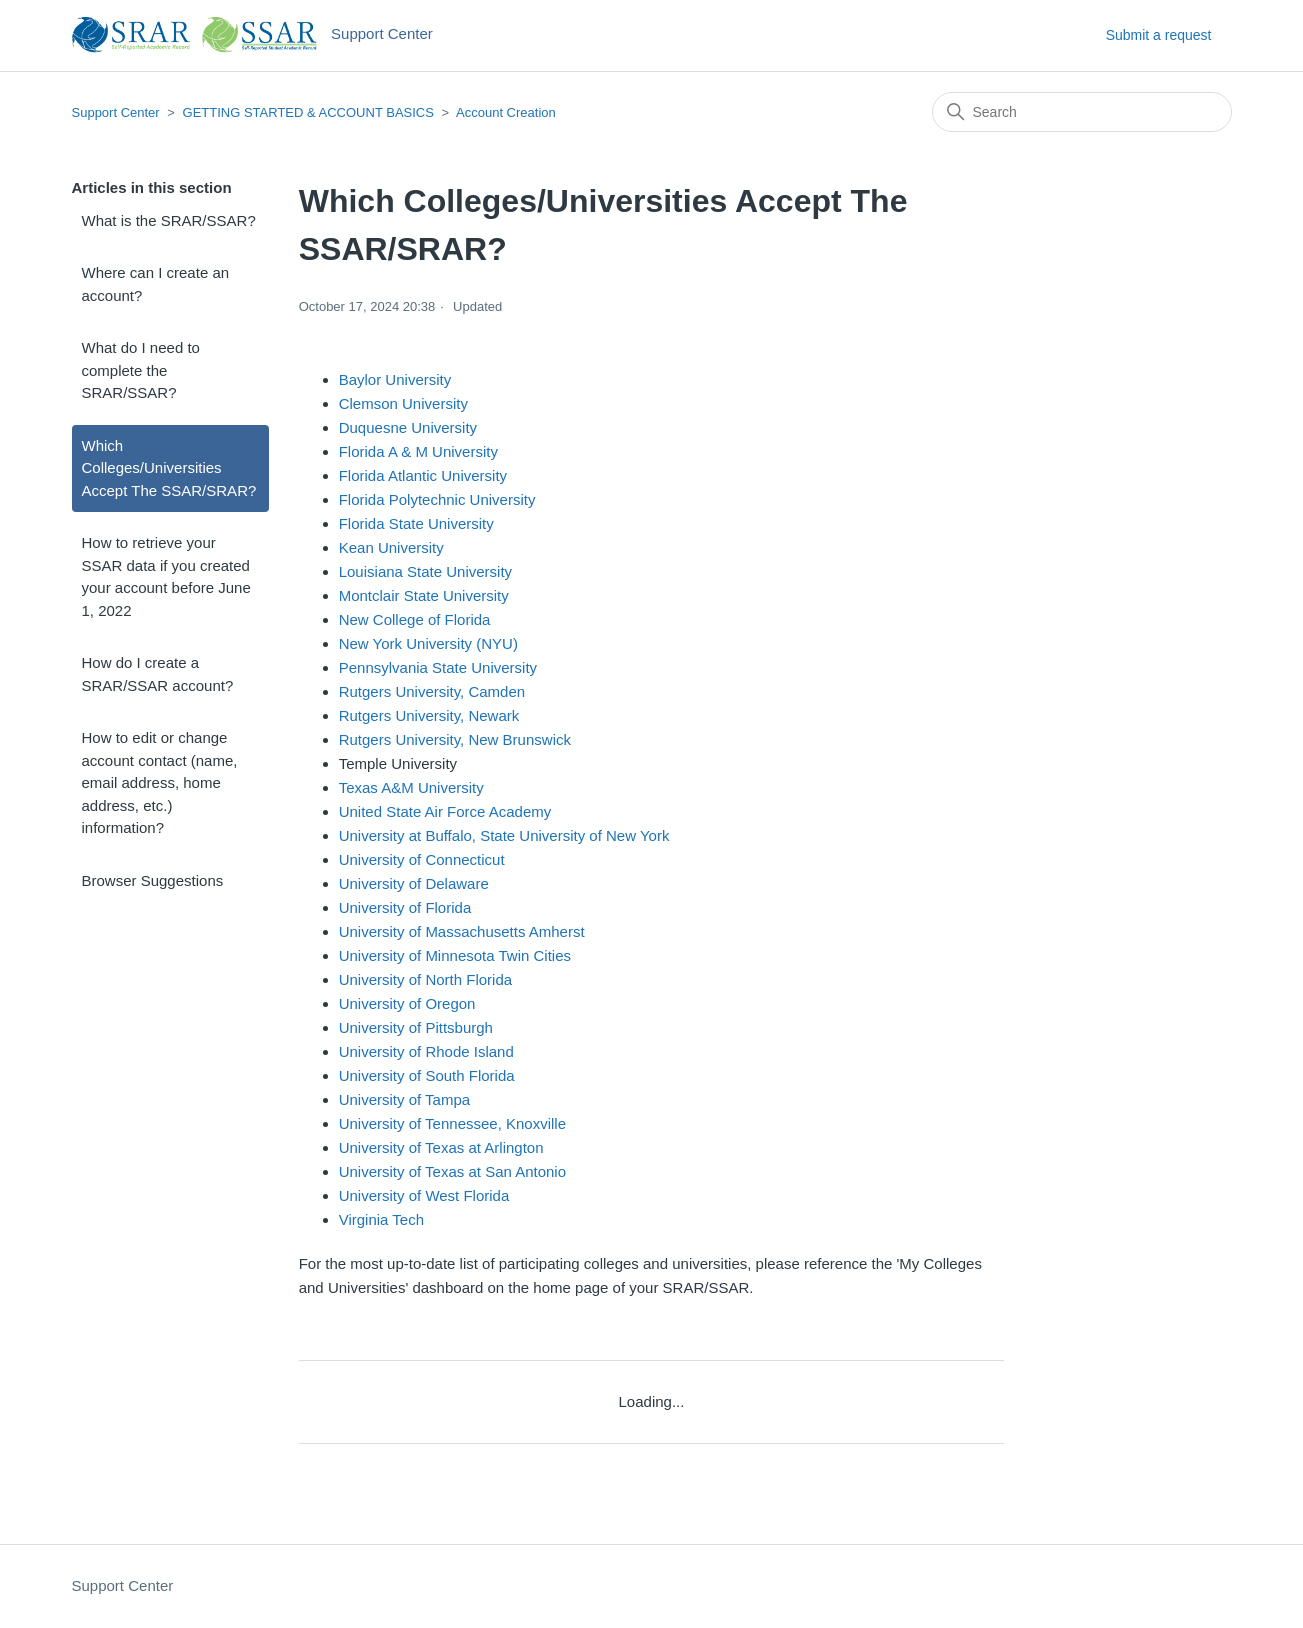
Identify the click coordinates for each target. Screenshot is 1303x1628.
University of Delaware (414, 883)
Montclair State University (424, 595)
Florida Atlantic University (423, 475)
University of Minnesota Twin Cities (455, 955)
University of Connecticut (422, 859)
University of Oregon (407, 1003)
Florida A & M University (418, 451)
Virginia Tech (381, 1219)
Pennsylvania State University (438, 667)
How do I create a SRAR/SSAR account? (158, 674)
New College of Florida (415, 619)
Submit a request (1159, 35)
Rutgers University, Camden (432, 691)
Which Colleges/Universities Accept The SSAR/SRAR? (169, 468)
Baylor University (395, 379)
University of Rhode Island (426, 1051)
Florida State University (416, 523)
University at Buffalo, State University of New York (504, 835)
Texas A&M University (411, 787)
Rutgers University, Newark (429, 715)
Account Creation (506, 112)
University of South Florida (427, 1075)
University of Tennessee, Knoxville (452, 1123)
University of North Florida (425, 979)
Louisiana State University (425, 571)
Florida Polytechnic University (437, 499)
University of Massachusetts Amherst (462, 931)
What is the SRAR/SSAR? (169, 220)
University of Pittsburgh (416, 1027)
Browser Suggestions (153, 880)
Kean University (391, 547)
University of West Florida (424, 1195)
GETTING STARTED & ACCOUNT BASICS (308, 112)
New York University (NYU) (428, 643)
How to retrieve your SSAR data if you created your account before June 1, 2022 (166, 576)
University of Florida (405, 907)
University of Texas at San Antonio (452, 1171)
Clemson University (403, 403)
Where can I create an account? (156, 284)
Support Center (116, 112)
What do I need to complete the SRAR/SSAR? (141, 370)
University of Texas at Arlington (441, 1147)
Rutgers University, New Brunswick (455, 739)
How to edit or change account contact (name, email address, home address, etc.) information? (160, 782)
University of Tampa (404, 1099)
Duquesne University (408, 427)
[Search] (1082, 112)
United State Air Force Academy (445, 811)
